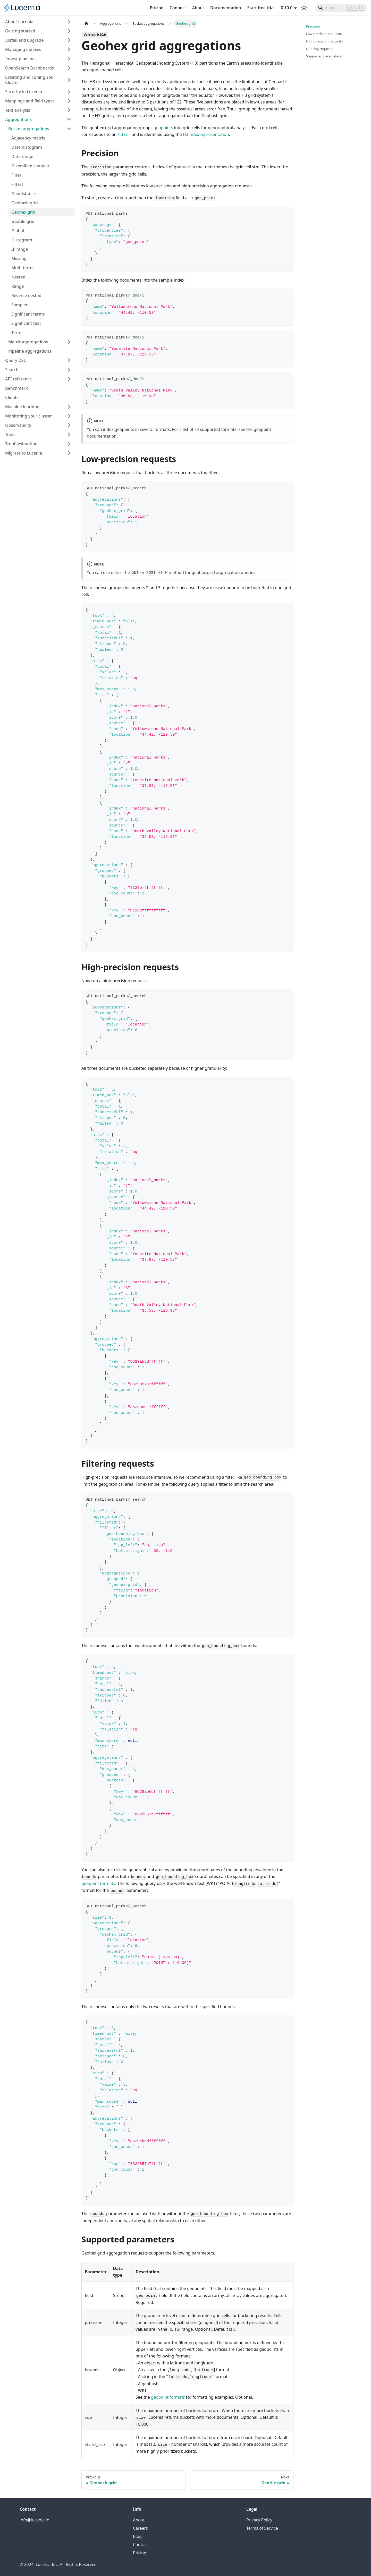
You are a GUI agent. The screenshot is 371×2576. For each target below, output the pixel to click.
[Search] (341, 8)
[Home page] (86, 24)
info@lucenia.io (34, 2520)
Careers (140, 2528)
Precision (313, 26)
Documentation (225, 8)
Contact (140, 2544)
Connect (178, 8)
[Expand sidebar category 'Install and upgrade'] (69, 40)
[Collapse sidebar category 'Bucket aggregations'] (69, 129)
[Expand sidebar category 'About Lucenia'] (69, 22)
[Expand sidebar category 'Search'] (69, 369)
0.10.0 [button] (286, 8)
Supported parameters (323, 56)
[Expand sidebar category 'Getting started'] (69, 31)
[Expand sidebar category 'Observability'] (69, 425)
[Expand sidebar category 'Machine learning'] (69, 407)
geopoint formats (98, 1883)
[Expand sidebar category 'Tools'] (69, 434)
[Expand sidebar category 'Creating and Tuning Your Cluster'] (69, 79)
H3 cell (124, 134)
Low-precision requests (324, 33)
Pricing (157, 8)
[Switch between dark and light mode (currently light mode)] (304, 8)
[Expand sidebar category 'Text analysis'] (69, 110)
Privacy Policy (259, 2520)
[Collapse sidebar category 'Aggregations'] (69, 119)
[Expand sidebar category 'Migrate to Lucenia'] (69, 453)
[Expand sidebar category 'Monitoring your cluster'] (69, 416)
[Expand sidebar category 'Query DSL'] (69, 360)
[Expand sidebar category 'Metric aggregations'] (69, 342)
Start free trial (261, 8)
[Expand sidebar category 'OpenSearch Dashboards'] (69, 68)
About (198, 8)
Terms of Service (262, 2528)
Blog (137, 2536)
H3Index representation (206, 134)
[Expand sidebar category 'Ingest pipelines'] (69, 59)
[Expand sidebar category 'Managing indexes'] (69, 49)
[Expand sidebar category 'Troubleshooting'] (69, 444)
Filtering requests (319, 48)
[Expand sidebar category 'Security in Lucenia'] (69, 92)
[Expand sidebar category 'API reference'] (69, 379)
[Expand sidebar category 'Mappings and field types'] (69, 101)
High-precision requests (324, 41)
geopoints (163, 127)
